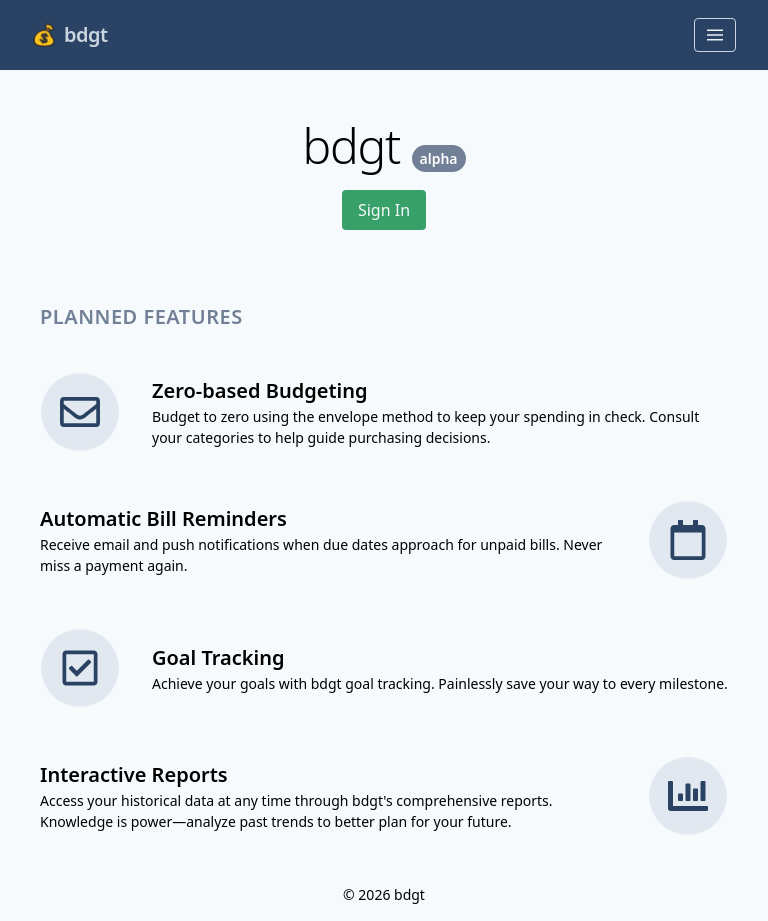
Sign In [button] (384, 210)
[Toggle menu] (715, 35)
